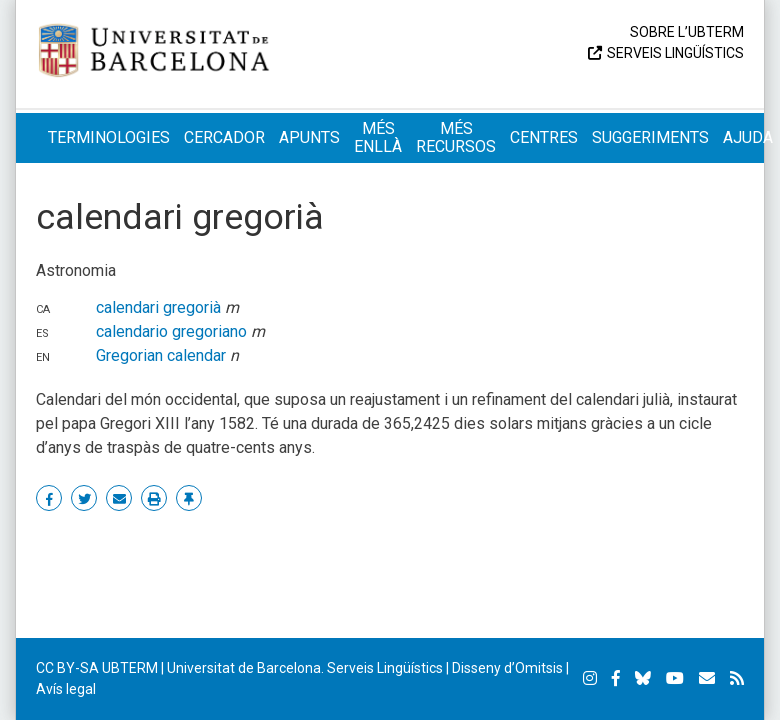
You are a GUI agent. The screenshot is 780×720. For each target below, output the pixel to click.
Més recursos (456, 137)
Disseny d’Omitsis (507, 668)
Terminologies (109, 137)
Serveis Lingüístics (675, 53)
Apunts (309, 137)
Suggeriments (650, 137)
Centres (544, 137)
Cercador (224, 137)
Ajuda (748, 137)
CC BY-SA (67, 668)
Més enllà (378, 137)
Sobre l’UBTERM (687, 32)
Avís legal (66, 689)
